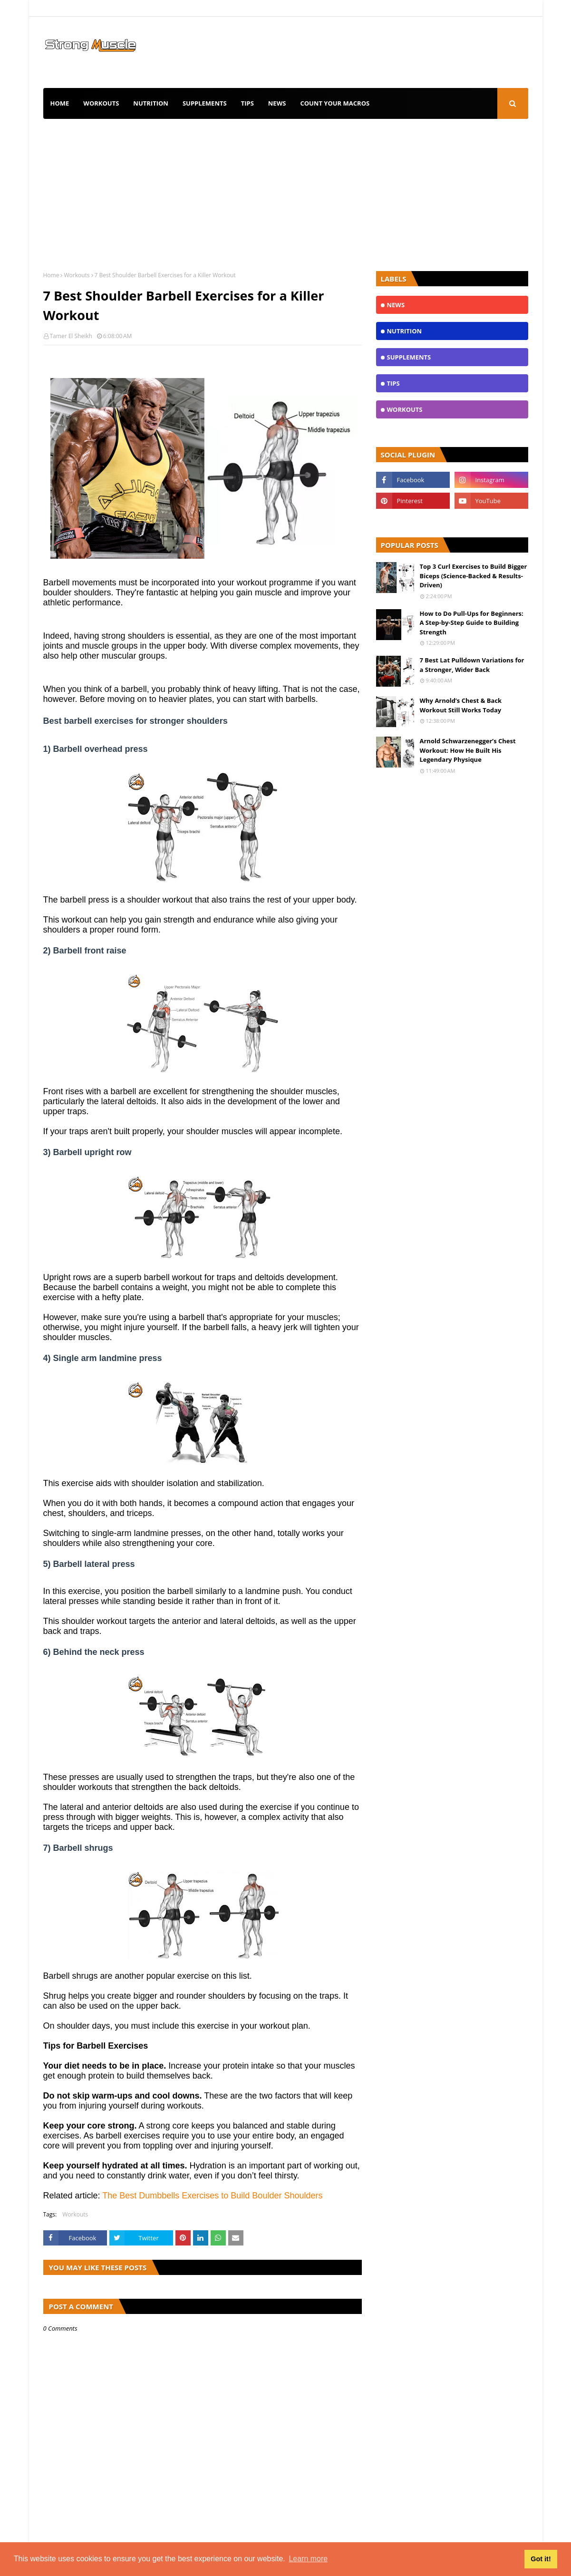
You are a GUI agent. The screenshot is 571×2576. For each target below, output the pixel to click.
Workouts (101, 103)
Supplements (205, 103)
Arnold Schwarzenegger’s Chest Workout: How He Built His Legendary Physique (468, 750)
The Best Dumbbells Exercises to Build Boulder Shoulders (212, 2195)
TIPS (247, 103)
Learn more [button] (308, 2559)
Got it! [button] (541, 2559)
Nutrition (150, 103)
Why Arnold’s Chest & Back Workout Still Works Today (461, 705)
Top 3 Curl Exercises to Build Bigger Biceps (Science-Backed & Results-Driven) (473, 575)
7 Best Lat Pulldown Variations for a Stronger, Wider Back (472, 665)
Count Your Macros (334, 103)
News (277, 103)
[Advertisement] (285, 190)
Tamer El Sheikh (71, 336)
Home (59, 103)
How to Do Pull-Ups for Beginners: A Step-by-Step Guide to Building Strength (471, 622)
